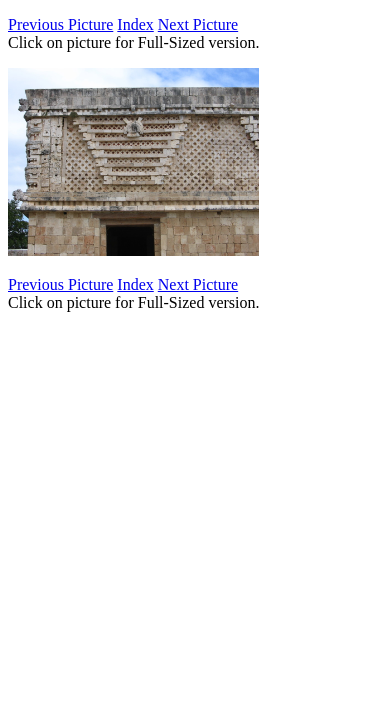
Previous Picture (60, 24)
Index (135, 24)
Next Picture (198, 24)
